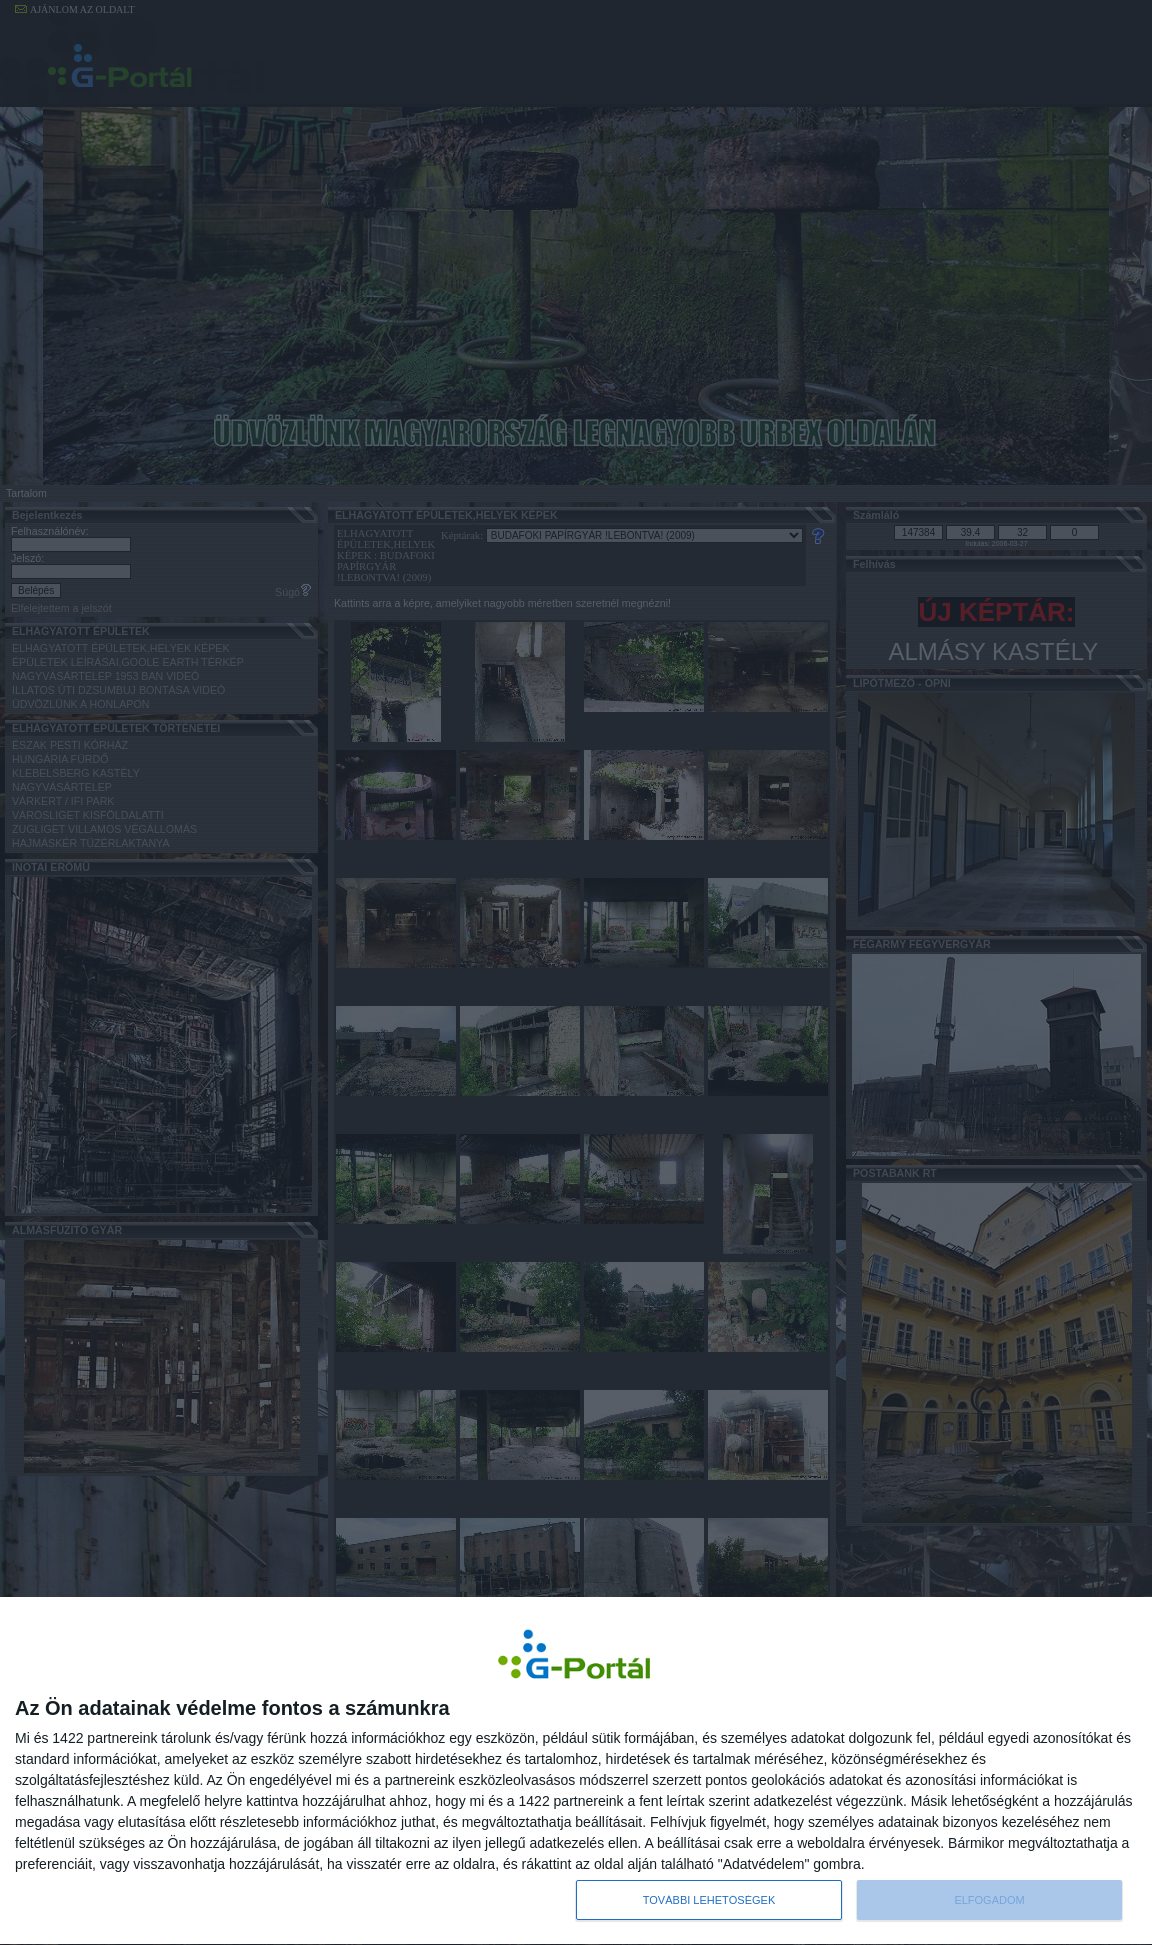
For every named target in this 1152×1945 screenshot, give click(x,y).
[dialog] (576, 1771)
